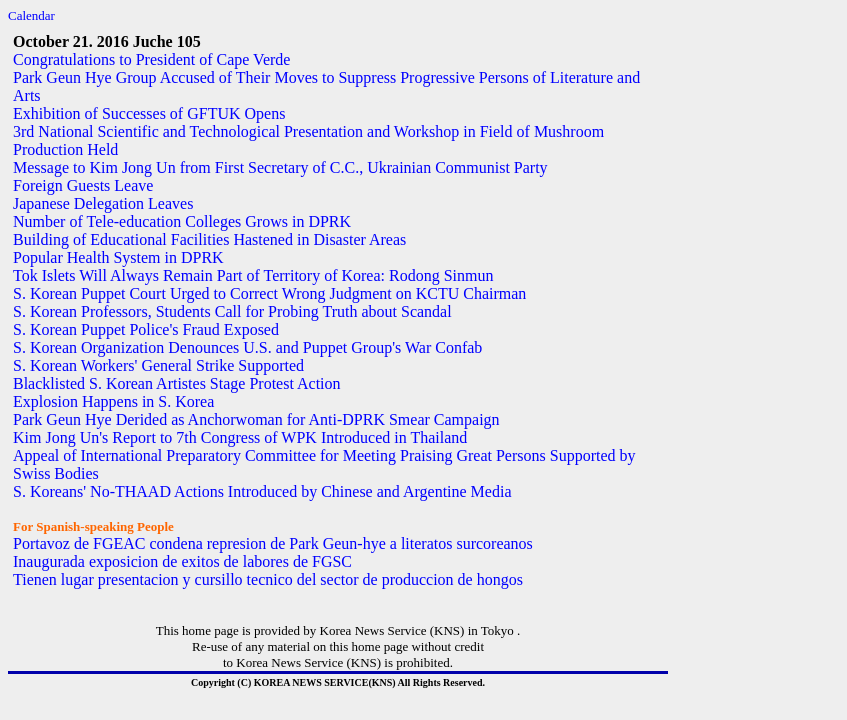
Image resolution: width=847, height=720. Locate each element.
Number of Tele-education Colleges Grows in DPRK (182, 221)
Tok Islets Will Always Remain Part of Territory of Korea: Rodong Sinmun (253, 275)
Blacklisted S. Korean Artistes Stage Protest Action (177, 383)
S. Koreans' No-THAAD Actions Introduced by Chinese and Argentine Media (262, 491)
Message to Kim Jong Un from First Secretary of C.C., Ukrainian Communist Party (280, 167)
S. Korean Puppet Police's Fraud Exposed (146, 329)
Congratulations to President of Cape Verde (151, 59)
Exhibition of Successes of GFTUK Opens (149, 113)
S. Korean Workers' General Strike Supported (158, 365)
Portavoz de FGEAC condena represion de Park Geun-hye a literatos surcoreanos (273, 543)
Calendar (31, 15)
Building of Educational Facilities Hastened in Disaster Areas (209, 239)
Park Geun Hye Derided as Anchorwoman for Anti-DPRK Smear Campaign (256, 419)
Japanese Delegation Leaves (103, 203)
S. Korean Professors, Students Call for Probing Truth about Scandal (232, 311)
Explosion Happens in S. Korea (113, 401)
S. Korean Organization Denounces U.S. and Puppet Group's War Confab (247, 347)
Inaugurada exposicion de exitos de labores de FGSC (182, 561)
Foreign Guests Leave (83, 185)
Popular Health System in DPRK (118, 257)
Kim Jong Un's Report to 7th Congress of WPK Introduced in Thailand (240, 437)
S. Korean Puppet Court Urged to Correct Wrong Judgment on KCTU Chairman (269, 293)
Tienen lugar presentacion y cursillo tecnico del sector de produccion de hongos (268, 579)
